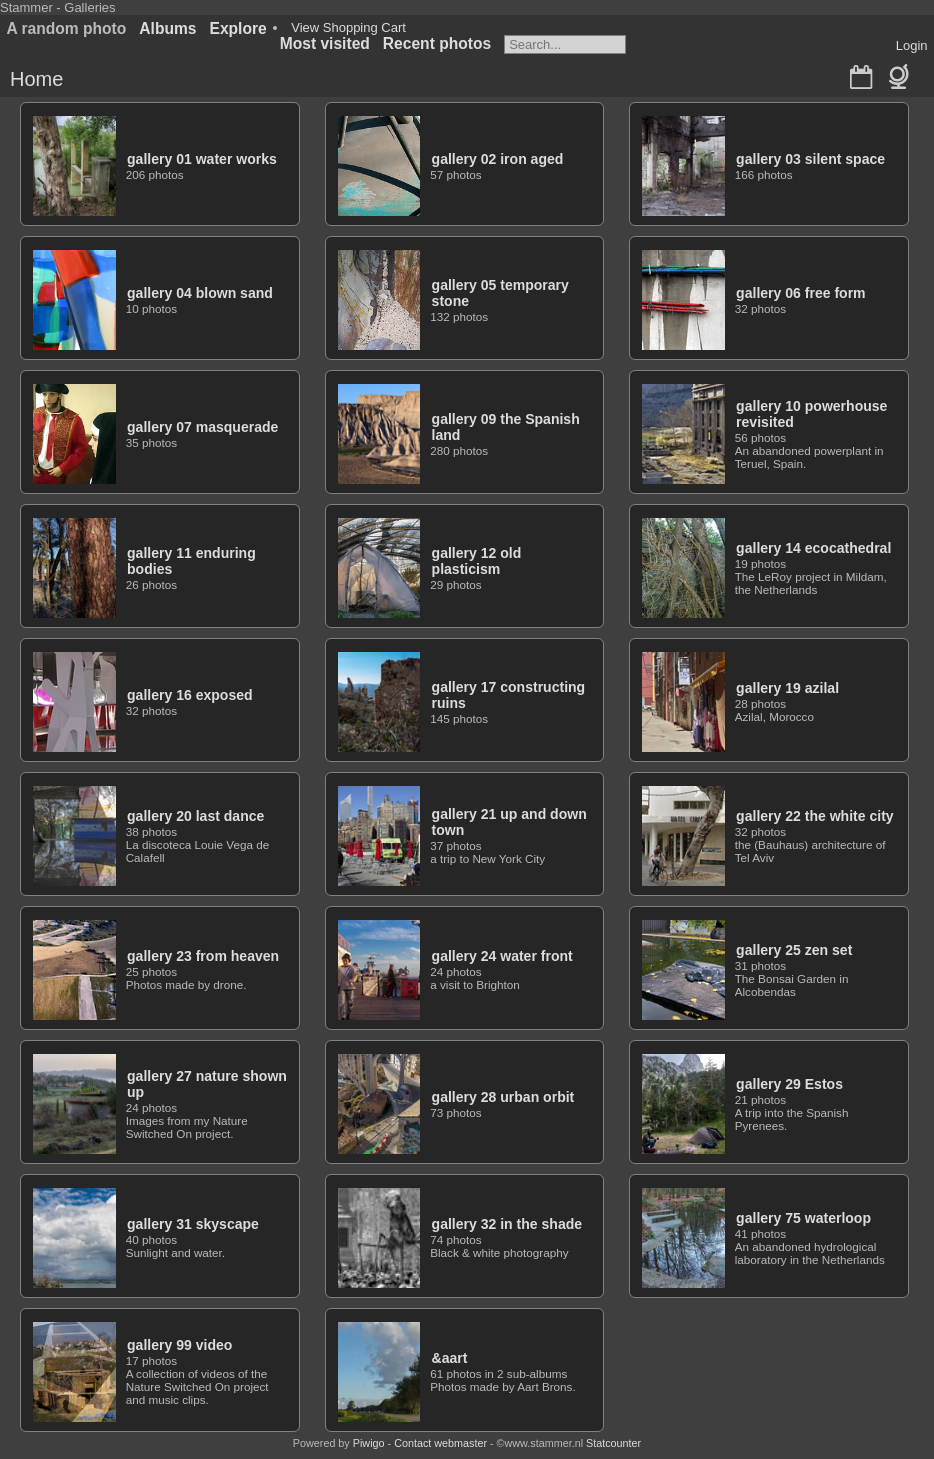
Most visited (325, 43)
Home (36, 79)
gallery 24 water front (502, 956)
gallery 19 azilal (787, 688)
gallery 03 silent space (810, 159)
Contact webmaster (440, 1443)
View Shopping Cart (348, 27)
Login (912, 45)
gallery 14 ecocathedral (813, 548)
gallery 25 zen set (794, 950)
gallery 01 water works (202, 159)
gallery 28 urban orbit (503, 1097)
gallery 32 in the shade (507, 1224)
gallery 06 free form (800, 293)
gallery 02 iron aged (498, 159)
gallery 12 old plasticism (477, 561)
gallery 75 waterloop (803, 1218)
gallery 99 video (179, 1345)
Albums (167, 28)
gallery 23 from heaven (203, 956)
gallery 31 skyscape (193, 1224)
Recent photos (437, 43)
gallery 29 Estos (789, 1084)
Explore (238, 28)
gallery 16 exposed (190, 695)
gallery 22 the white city (815, 816)
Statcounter (613, 1443)
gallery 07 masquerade (202, 427)
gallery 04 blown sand (200, 293)
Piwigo (369, 1443)
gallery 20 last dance (195, 816)
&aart (450, 1358)
